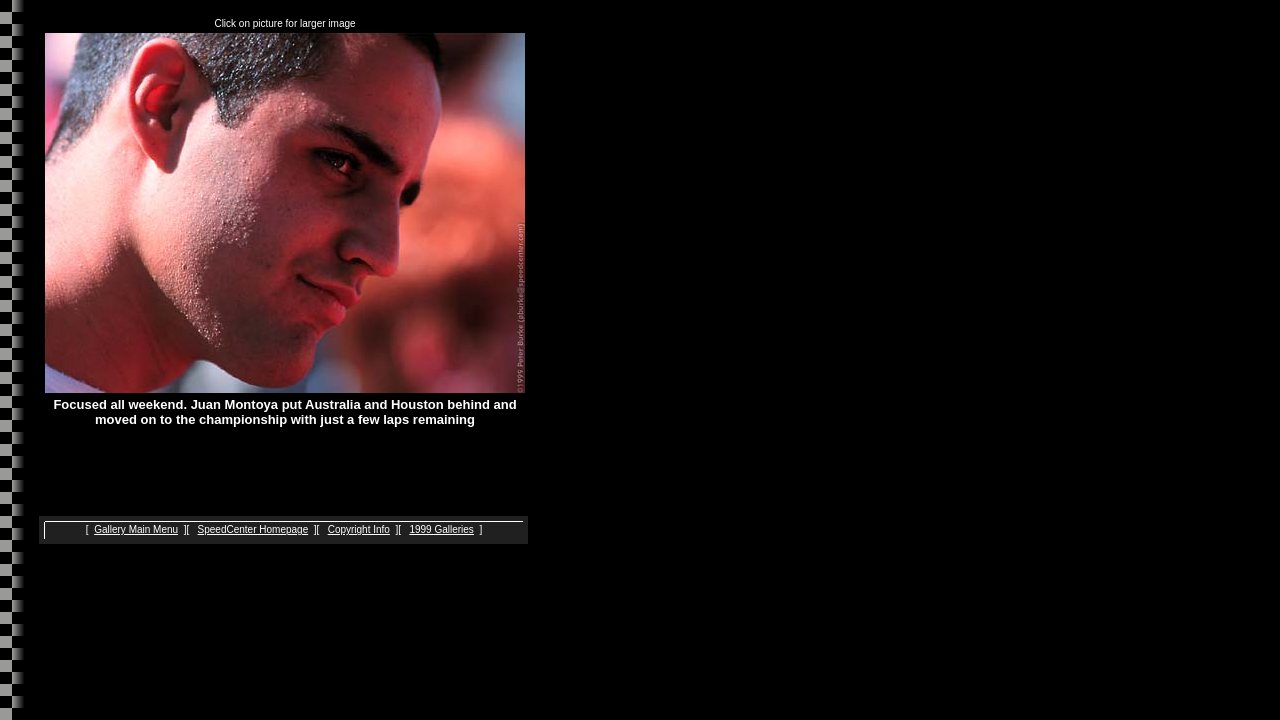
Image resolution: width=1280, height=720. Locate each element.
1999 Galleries (441, 529)
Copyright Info (359, 529)
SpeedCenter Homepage (253, 529)
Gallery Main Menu (136, 529)
